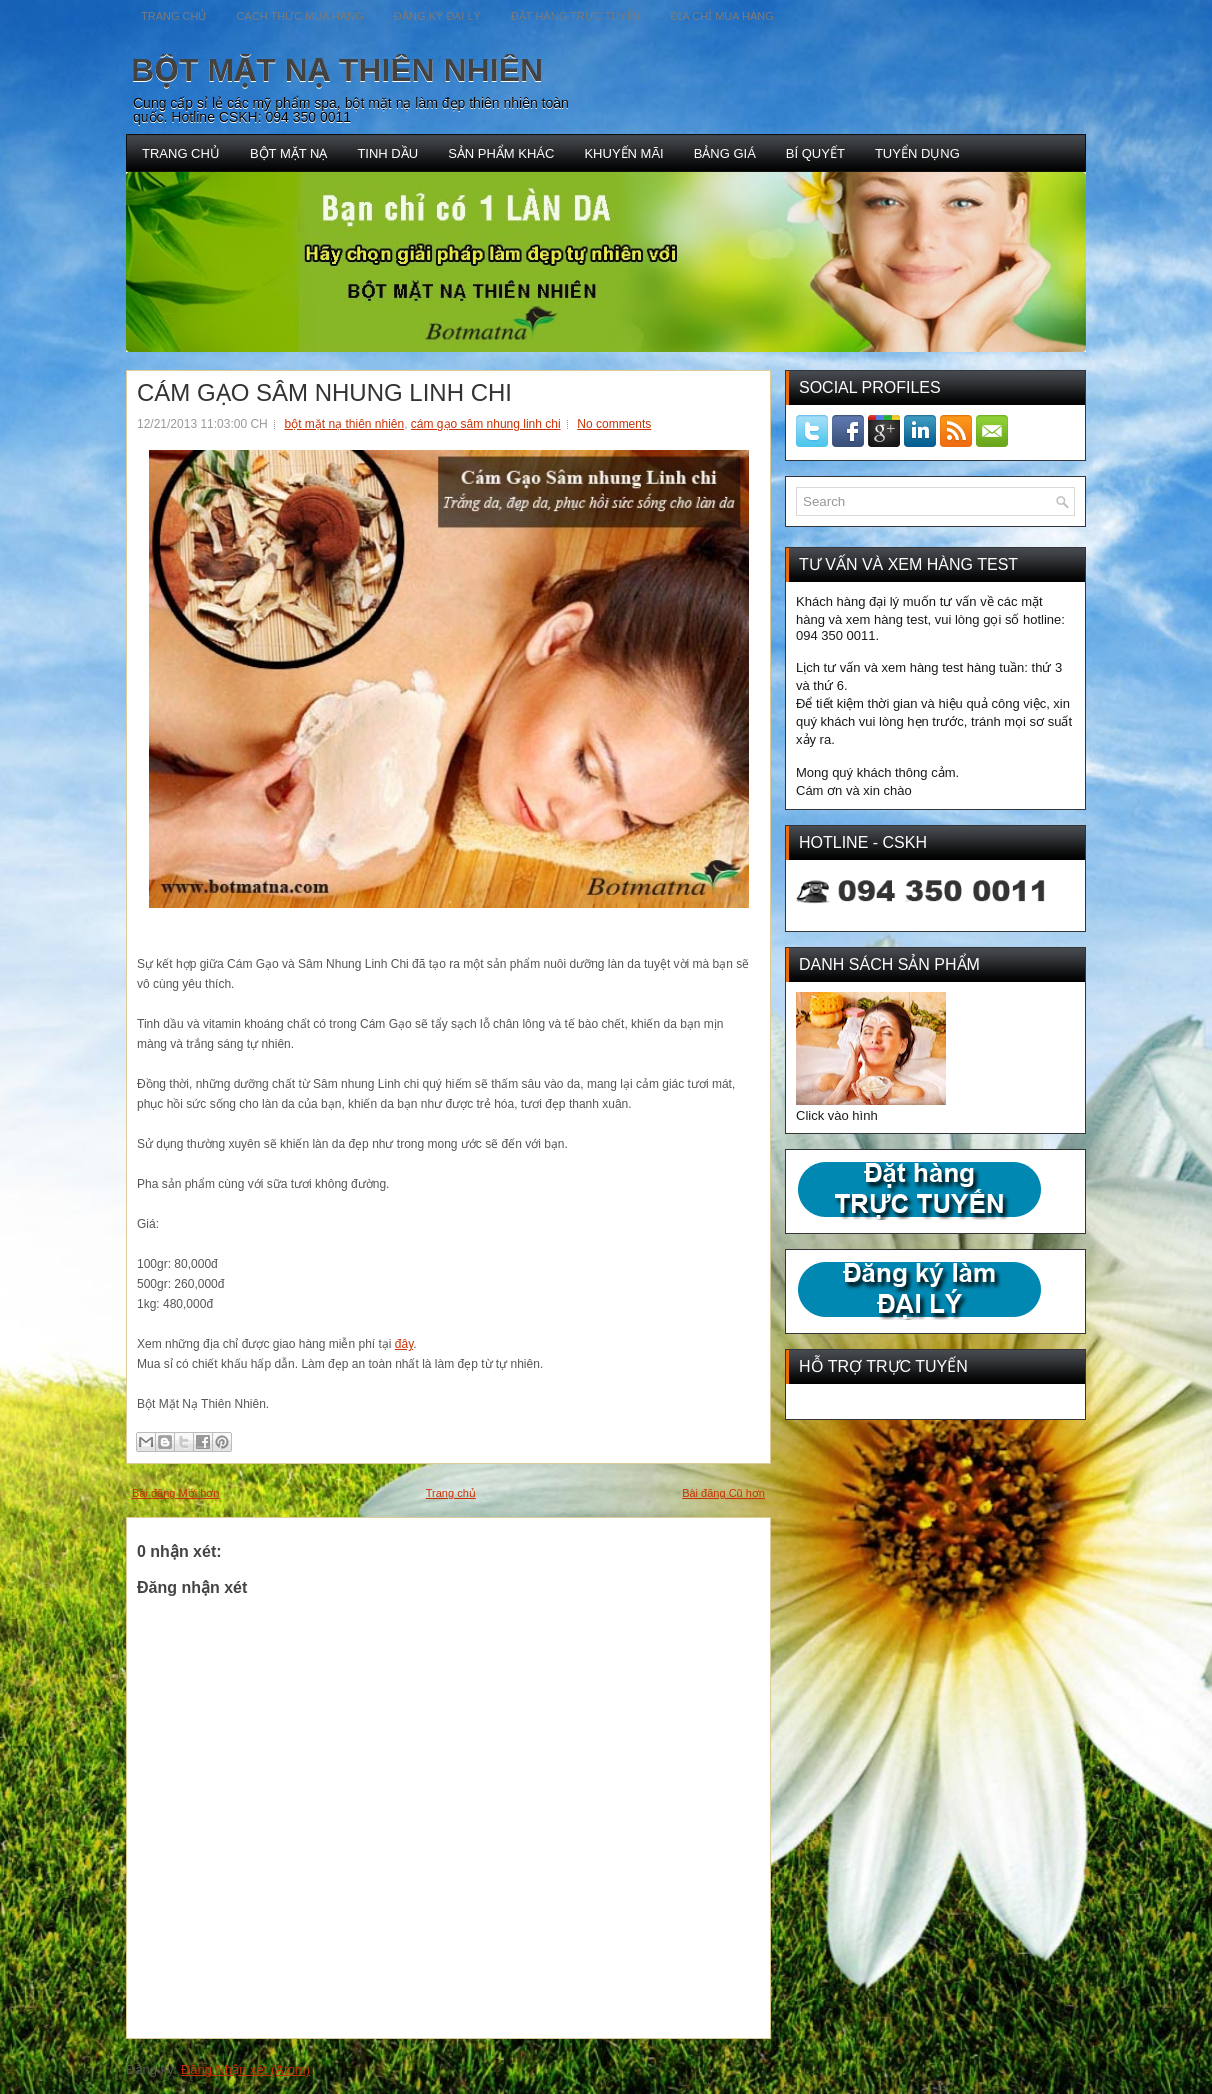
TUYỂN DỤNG (917, 153)
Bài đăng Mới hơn (175, 1493)
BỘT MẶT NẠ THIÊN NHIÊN (337, 70)
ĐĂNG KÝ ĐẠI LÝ (437, 16)
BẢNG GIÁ (725, 153)
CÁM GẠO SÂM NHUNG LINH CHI (324, 393)
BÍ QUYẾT (815, 153)
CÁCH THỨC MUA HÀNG (299, 16)
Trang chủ (451, 1493)
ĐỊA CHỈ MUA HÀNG (721, 16)
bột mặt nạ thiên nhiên (344, 424)
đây (404, 1344)
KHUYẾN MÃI (623, 153)
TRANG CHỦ (181, 153)
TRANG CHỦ (173, 16)
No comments (614, 424)
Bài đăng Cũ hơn (723, 1493)
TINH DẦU (387, 153)
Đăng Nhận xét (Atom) (245, 2069)
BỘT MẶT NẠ (289, 153)
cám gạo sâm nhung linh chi (486, 424)
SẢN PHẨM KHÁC (501, 153)
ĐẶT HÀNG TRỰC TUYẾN (576, 16)
